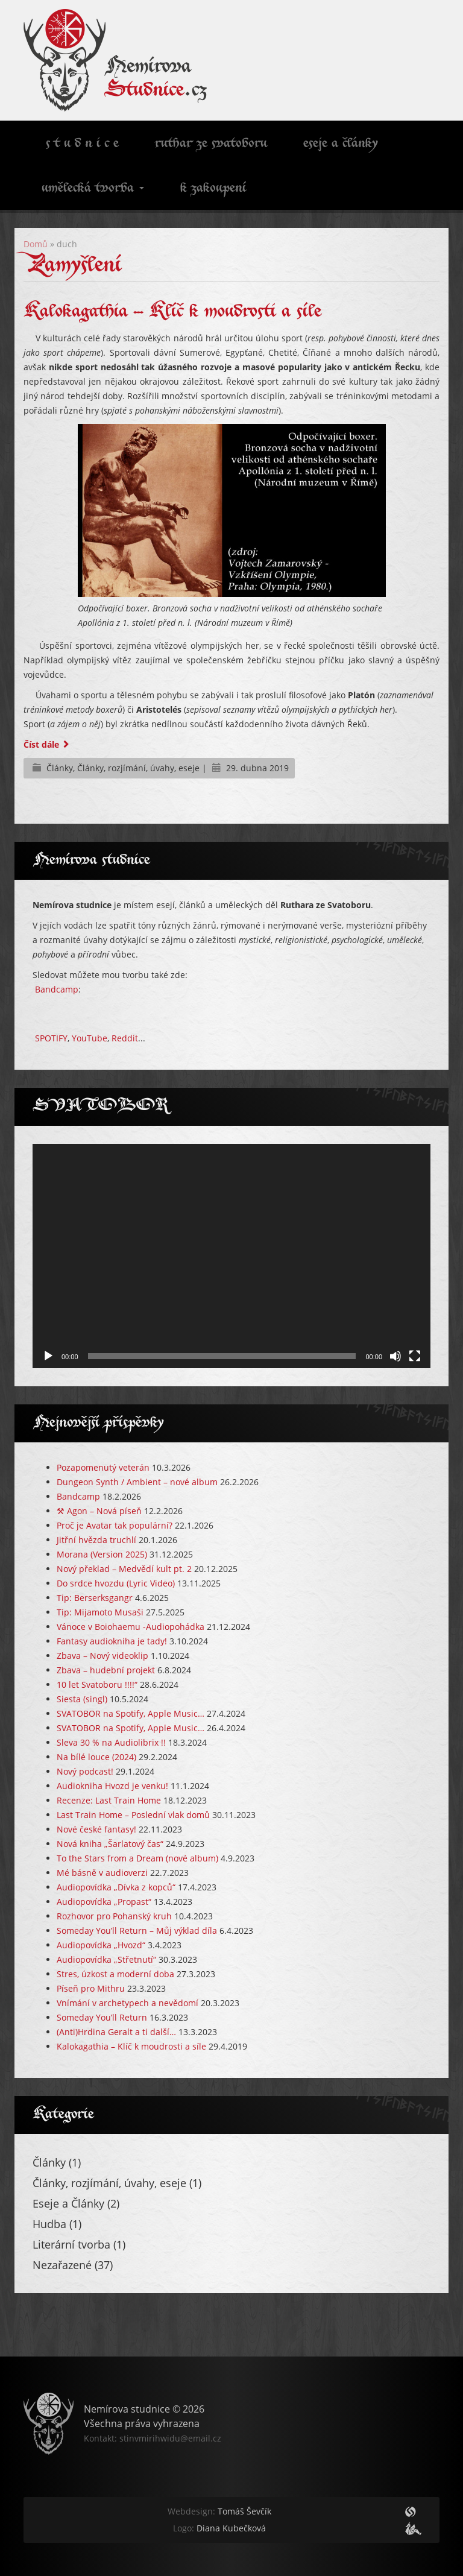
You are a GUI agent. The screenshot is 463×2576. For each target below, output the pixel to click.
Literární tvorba (71, 2244)
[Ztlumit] (395, 1356)
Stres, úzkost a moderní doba (115, 1974)
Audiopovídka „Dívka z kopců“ (116, 1887)
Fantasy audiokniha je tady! (112, 1641)
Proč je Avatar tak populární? (114, 1525)
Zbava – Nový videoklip (102, 1655)
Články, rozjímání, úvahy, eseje (138, 768)
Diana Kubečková (219, 2528)
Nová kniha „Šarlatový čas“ (110, 1843)
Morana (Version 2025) (102, 1554)
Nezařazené (62, 2265)
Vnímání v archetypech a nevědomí (127, 2003)
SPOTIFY (51, 1038)
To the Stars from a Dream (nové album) (137, 1858)
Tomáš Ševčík (219, 2511)
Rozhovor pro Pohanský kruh (114, 1916)
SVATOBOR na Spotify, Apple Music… (130, 1713)
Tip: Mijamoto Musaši (100, 1612)
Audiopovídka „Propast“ (104, 1901)
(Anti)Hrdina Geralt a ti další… (116, 2032)
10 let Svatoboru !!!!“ (97, 1684)
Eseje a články (340, 144)
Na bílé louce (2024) (96, 1757)
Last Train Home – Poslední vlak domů (133, 1814)
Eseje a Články (68, 2203)
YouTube (89, 1038)
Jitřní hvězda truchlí (96, 1539)
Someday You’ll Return (102, 2017)
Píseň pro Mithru (91, 1988)
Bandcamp (56, 989)
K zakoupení (213, 189)
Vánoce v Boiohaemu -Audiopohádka (130, 1626)
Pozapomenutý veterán (103, 1467)
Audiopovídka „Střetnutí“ (106, 1959)
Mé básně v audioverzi (102, 1872)
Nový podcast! (85, 1771)
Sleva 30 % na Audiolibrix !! (111, 1742)
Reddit (125, 1038)
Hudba (49, 2224)
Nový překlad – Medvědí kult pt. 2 (124, 1568)
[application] (231, 1256)
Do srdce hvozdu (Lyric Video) (116, 1583)
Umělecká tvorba (93, 189)
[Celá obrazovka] (415, 1356)
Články (59, 768)
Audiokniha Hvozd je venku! (112, 1786)
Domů (36, 244)
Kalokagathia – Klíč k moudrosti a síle (172, 312)
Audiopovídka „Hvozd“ (101, 1945)
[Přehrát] (48, 1356)
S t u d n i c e (80, 144)
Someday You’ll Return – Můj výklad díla (137, 1930)
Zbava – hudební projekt (106, 1670)
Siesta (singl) (82, 1699)
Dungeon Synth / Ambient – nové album (137, 1482)
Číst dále (47, 744)
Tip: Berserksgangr (95, 1597)
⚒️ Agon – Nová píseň (99, 1511)
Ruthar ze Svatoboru (211, 144)
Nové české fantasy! (96, 1829)
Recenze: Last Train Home (109, 1800)
